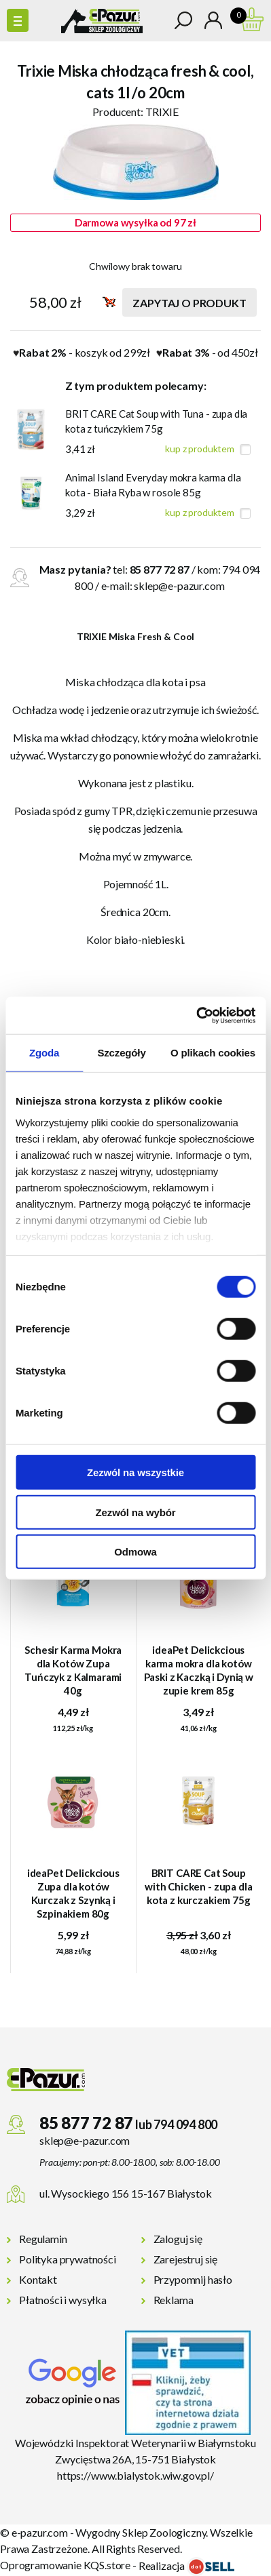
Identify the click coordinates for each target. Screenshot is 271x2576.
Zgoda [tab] (44, 1052)
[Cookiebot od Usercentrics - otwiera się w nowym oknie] (196, 1015)
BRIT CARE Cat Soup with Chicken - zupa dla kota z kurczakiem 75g (199, 1886)
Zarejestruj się (185, 2259)
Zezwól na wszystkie (135, 1472)
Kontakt (38, 2279)
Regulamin (43, 2238)
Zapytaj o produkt (189, 302)
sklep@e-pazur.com (179, 585)
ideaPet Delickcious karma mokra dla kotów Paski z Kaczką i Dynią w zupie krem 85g (198, 1670)
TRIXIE (162, 111)
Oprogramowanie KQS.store (65, 2565)
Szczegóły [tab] (121, 1052)
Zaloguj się (177, 2238)
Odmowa (135, 1552)
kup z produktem (199, 448)
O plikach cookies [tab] (212, 1052)
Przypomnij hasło (192, 2279)
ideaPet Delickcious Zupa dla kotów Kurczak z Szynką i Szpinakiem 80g (73, 1893)
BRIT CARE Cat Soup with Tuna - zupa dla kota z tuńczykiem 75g (156, 421)
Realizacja (186, 2565)
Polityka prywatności (67, 2259)
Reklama (173, 2299)
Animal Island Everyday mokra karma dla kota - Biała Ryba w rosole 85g (152, 484)
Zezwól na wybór (136, 1512)
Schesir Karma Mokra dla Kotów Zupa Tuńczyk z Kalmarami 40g (73, 1670)
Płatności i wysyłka (63, 2299)
